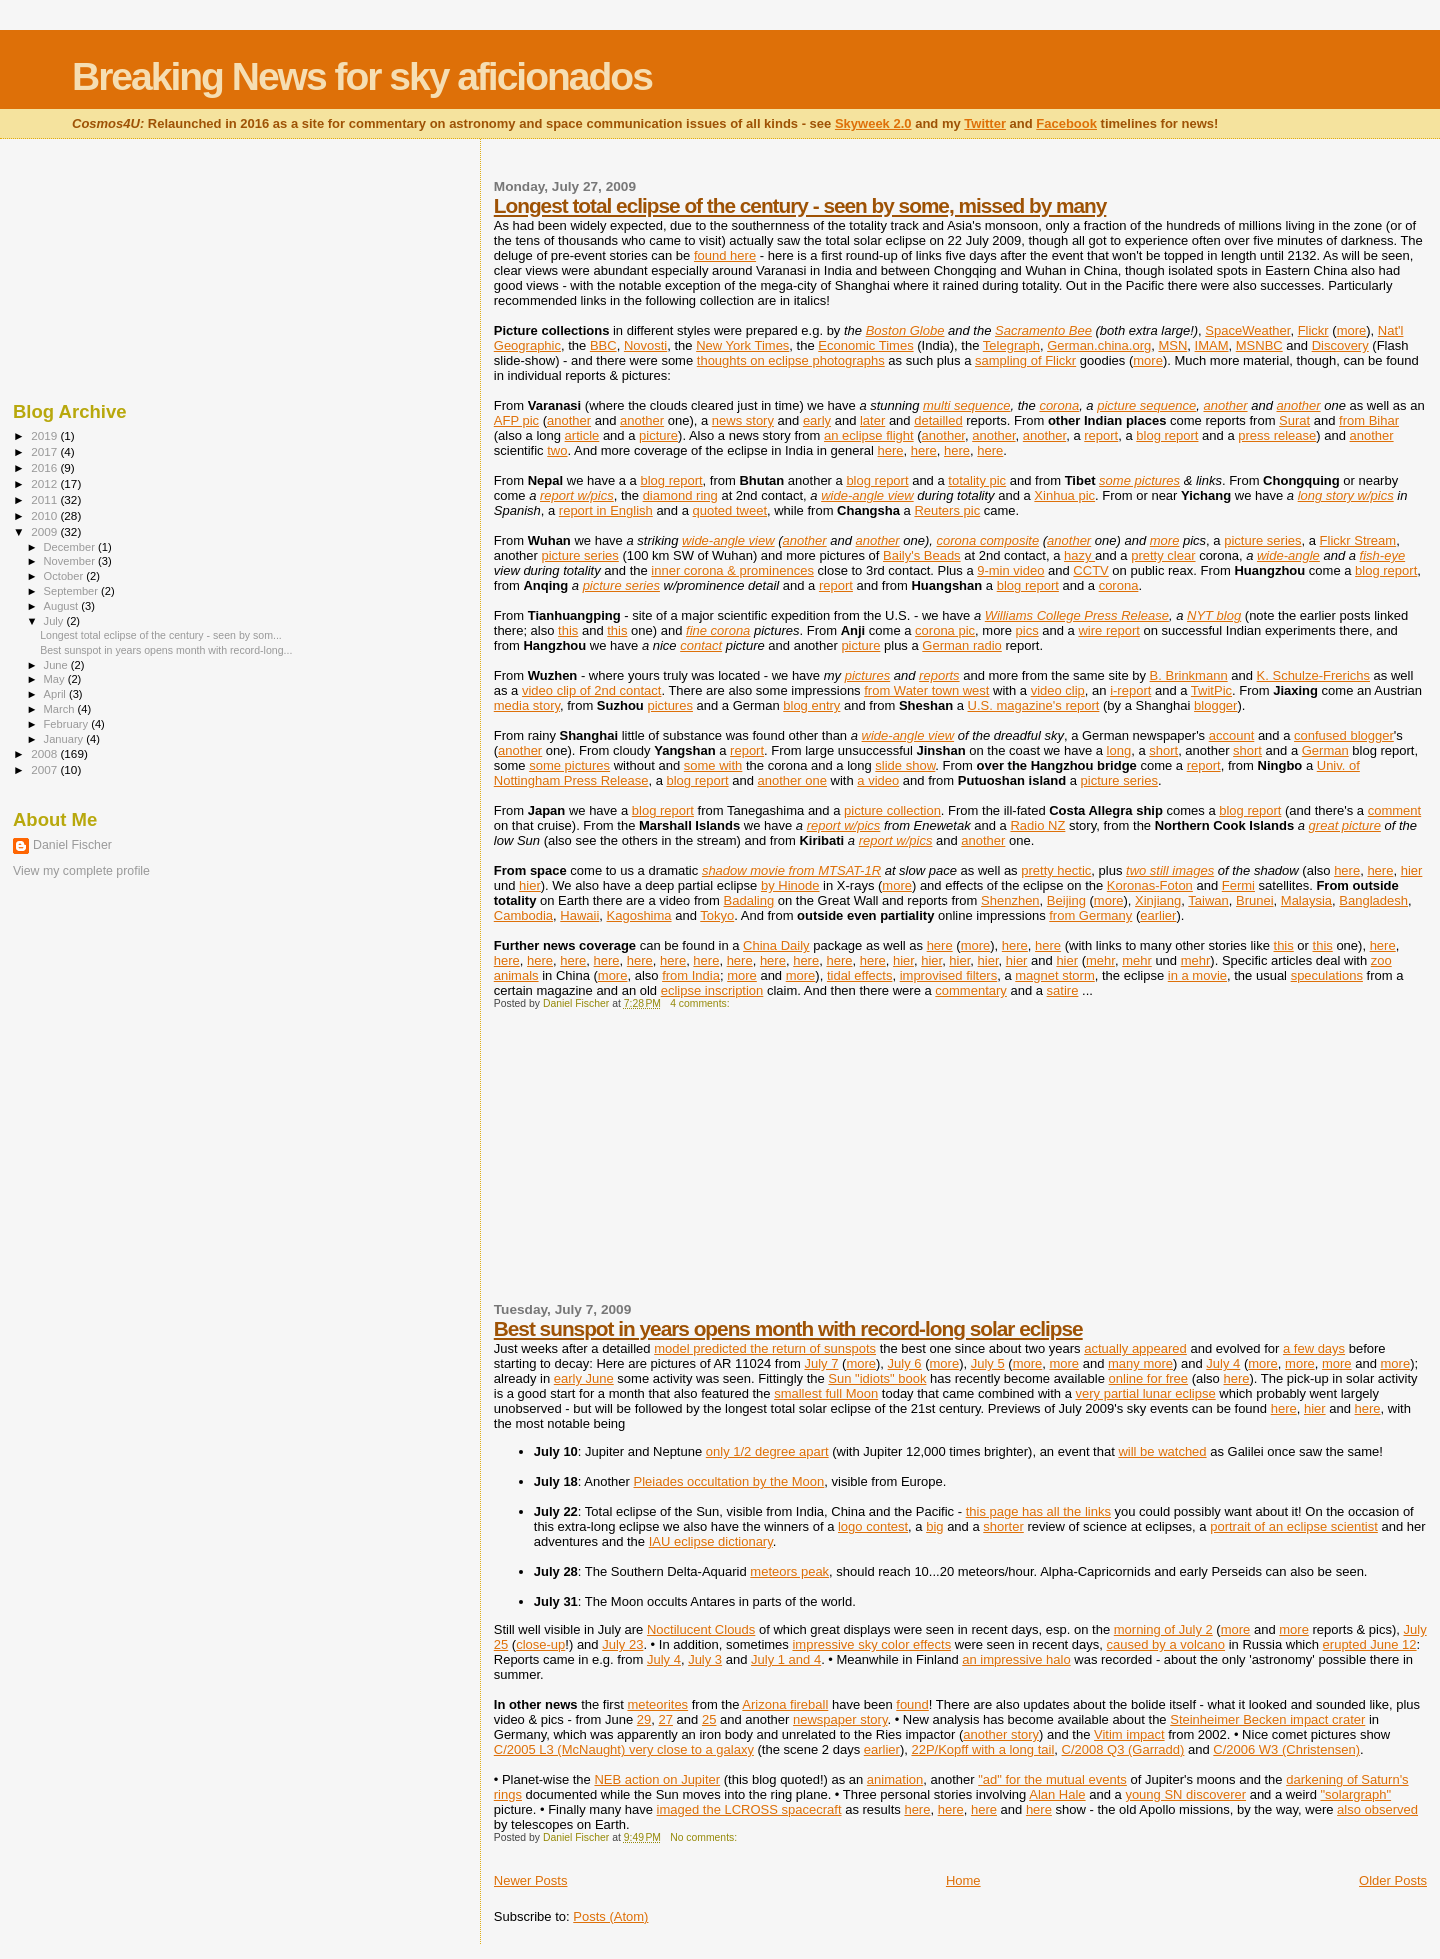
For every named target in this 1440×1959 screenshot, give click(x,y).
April (56, 694)
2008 (45, 753)
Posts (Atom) (610, 1916)
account (1232, 735)
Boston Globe (905, 330)
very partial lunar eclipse (1145, 1393)
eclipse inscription (712, 990)
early (817, 420)
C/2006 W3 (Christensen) (1286, 1749)
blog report (1167, 435)
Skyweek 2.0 (873, 123)
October (65, 576)
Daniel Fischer (72, 845)
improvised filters (949, 975)
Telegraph (1011, 345)
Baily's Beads (922, 555)
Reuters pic (947, 510)
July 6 (905, 1363)
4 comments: (701, 1003)
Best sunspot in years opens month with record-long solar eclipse (788, 1328)
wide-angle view (867, 495)
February (68, 724)
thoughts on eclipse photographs (791, 360)
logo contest (873, 1526)
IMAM (1212, 345)
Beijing (1066, 900)
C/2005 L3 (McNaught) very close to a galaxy (624, 1749)
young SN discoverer (1185, 1794)
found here (725, 255)
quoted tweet (730, 510)
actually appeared (1135, 1348)
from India (691, 975)
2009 (45, 531)
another (1225, 405)
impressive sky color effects (871, 1644)
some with (713, 765)
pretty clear (1163, 555)
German (1325, 750)
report (1101, 435)
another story (1001, 1734)
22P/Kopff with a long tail (982, 1749)
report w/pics (577, 495)
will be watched (1162, 1451)
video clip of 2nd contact (591, 690)
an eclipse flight (869, 435)
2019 (45, 435)
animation (895, 1779)
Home (963, 1880)
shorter (1003, 1526)
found (912, 1704)
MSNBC (1259, 345)
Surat (1294, 420)
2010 (45, 515)
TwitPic (1211, 690)
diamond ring (680, 495)
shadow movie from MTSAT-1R (791, 870)
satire (1063, 990)
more (1352, 330)
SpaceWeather (1247, 330)
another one (792, 780)
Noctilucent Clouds (701, 1629)
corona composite (988, 540)
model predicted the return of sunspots (765, 1348)
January (65, 739)
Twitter (985, 123)
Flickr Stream (1358, 540)
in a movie (1197, 975)
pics (1027, 630)
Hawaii (579, 915)
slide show (905, 765)
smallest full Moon (826, 1393)
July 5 (988, 1363)
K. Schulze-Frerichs (1313, 675)
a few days (1314, 1348)
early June (584, 1378)
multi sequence (966, 405)
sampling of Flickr (1025, 360)
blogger (1215, 705)
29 (644, 1719)
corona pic (945, 630)
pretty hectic (1056, 870)
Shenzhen (1010, 900)
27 (666, 1719)
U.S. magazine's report (1034, 705)
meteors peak (789, 1571)
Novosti (645, 345)
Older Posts (1393, 1880)
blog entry (811, 705)
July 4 (1223, 1363)
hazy (1079, 555)
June (57, 665)
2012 (45, 483)
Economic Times (865, 345)
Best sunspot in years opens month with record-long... (166, 650)
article (582, 435)
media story (527, 705)
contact (701, 645)
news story (743, 420)
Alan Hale (1057, 1794)
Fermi (1238, 885)
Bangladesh (1373, 900)
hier (1412, 870)
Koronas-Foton (1150, 885)
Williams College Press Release (1077, 615)
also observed (1377, 1809)
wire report (1108, 630)
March (61, 709)
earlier (1158, 915)
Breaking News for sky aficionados (362, 76)
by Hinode (790, 885)
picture (658, 435)
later (872, 420)
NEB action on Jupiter (657, 1779)
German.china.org (1099, 345)
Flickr (1313, 330)
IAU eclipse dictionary (711, 1541)
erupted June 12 (1370, 1644)
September (73, 591)
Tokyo (717, 915)
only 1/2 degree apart (767, 1451)
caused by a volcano (1166, 1644)
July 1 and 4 (786, 1659)
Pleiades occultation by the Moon (729, 1481)
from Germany (1090, 915)
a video (878, 780)
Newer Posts (531, 1880)
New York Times (742, 345)
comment (1394, 810)
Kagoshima (639, 915)
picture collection (892, 810)
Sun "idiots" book (877, 1378)
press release (1277, 435)
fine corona (718, 630)
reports (939, 675)
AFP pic (516, 420)
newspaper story (840, 1719)
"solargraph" (1355, 1794)
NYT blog (1214, 615)
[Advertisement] (644, 1164)
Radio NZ (1037, 825)
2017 (45, 451)
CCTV (1090, 570)
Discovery (1340, 345)
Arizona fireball (785, 1704)
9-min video (1010, 570)
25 (709, 1719)
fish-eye (1383, 555)
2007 (45, 769)
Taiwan (1208, 900)
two (557, 450)
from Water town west (926, 690)
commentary (971, 990)
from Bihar (1369, 420)
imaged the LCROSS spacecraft (749, 1809)
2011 (45, 499)
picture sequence (1146, 405)
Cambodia (523, 915)
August (63, 606)
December (71, 547)
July (55, 621)
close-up (540, 1644)
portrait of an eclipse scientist (1294, 1526)
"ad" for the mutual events (1052, 1779)
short (1163, 750)
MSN (1172, 345)
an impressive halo (1016, 1659)
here (891, 450)
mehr (1100, 960)
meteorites (657, 1704)
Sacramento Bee (1043, 330)
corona (1059, 405)
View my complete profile (81, 871)
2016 (45, 467)
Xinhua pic (1064, 495)
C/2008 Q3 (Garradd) (1123, 1749)
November (71, 561)
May (56, 679)
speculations (1327, 975)
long (1119, 750)
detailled (938, 420)
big (934, 1526)
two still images (1170, 870)
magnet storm (1054, 975)
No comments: (705, 1837)
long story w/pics (1346, 495)
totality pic (977, 480)
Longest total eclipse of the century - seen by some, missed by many (800, 205)
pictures (868, 675)
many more (1140, 1363)
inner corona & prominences (732, 570)
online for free (1149, 1378)
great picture (1345, 825)
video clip (1058, 690)
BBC (603, 345)
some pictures (1139, 480)
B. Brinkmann (1189, 675)
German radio (961, 645)
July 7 (821, 1363)
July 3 (705, 1659)
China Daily (776, 945)
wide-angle (1288, 555)
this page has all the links (1038, 1511)
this (568, 630)
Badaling (749, 900)
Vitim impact (1129, 1734)
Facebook (1066, 123)
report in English (606, 510)
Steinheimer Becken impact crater (1267, 1719)
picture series (1262, 540)
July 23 (622, 1644)
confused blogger (1344, 735)
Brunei (1255, 900)
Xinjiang (1158, 900)
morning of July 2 (1163, 1629)
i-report (1130, 690)
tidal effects (860, 975)
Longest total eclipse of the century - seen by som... (161, 635)
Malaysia (1306, 900)
